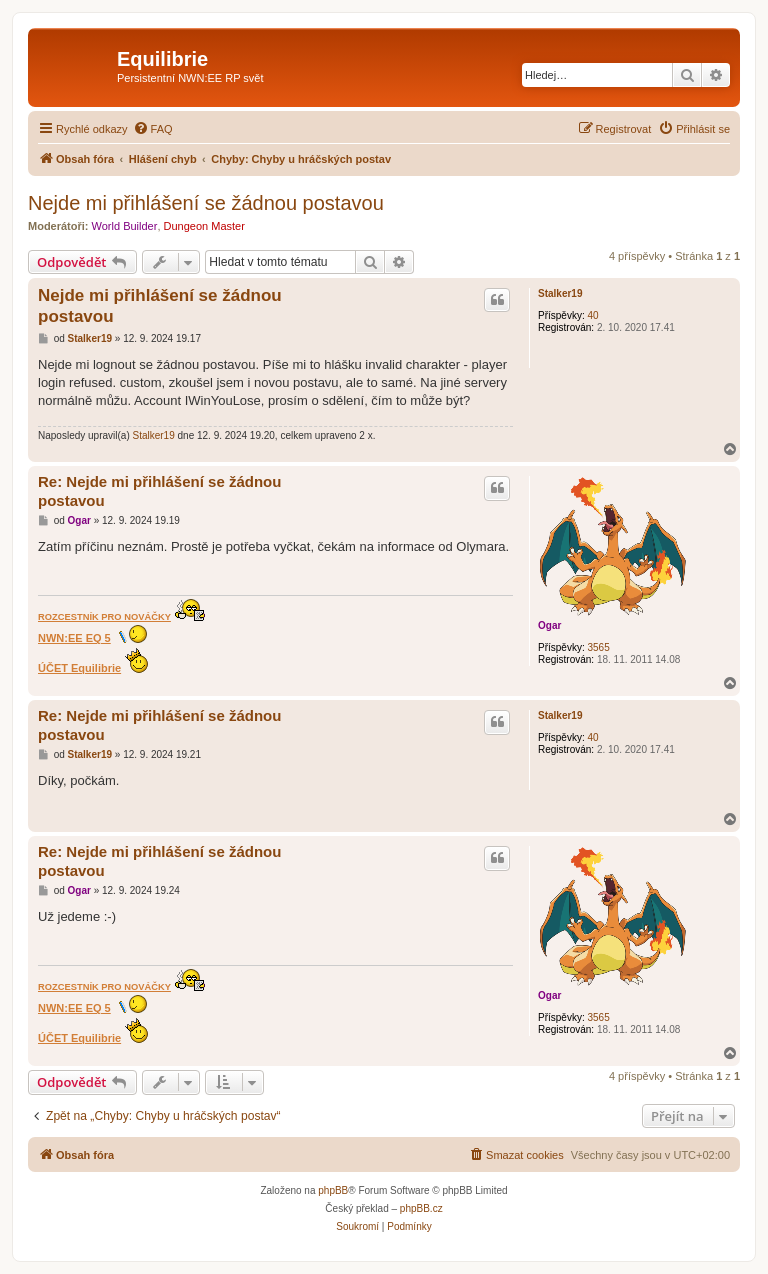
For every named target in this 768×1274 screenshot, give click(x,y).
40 (592, 315)
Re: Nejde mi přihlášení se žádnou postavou (159, 491)
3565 (598, 647)
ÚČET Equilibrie (79, 668)
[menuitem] (153, 129)
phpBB (333, 1190)
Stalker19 (560, 293)
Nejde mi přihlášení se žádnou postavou (206, 203)
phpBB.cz (421, 1208)
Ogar (549, 625)
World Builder (125, 226)
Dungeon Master (204, 226)
